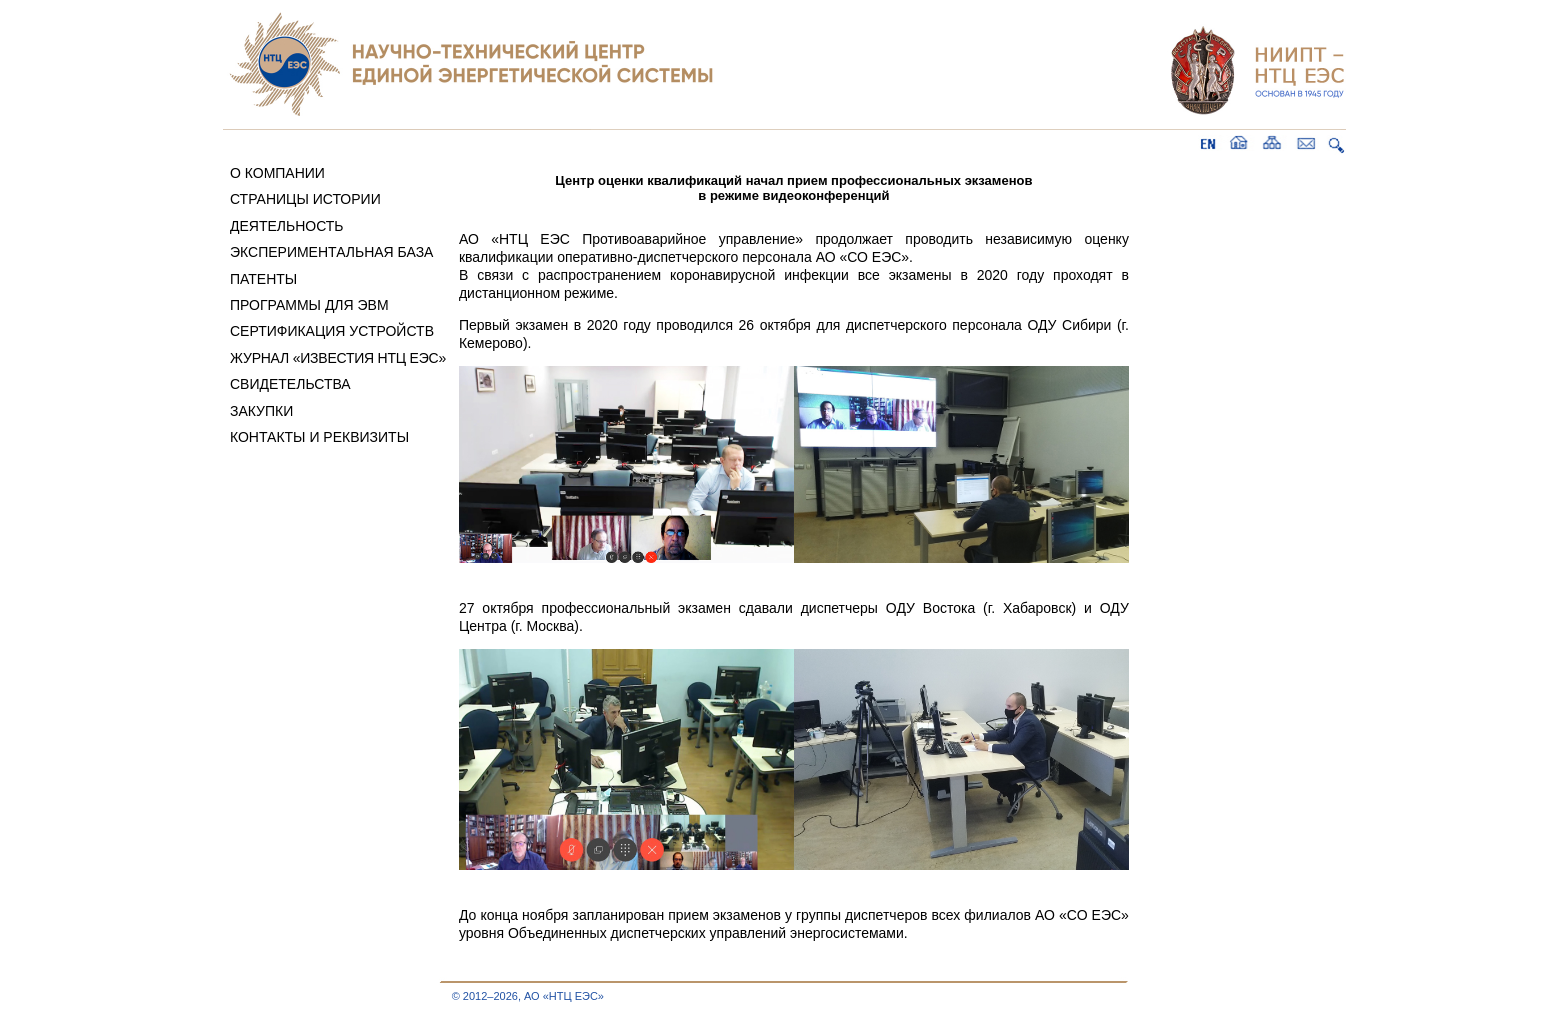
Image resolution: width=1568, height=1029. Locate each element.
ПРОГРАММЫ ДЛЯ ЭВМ (309, 305)
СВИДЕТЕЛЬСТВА (290, 384)
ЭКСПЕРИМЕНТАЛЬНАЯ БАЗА (332, 252)
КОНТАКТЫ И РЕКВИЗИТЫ (319, 437)
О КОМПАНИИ (277, 173)
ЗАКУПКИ (261, 411)
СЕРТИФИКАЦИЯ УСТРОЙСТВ (332, 331)
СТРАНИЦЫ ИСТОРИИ (305, 199)
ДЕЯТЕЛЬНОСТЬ (287, 226)
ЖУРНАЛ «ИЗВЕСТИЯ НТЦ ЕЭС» (338, 358)
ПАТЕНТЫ (263, 279)
